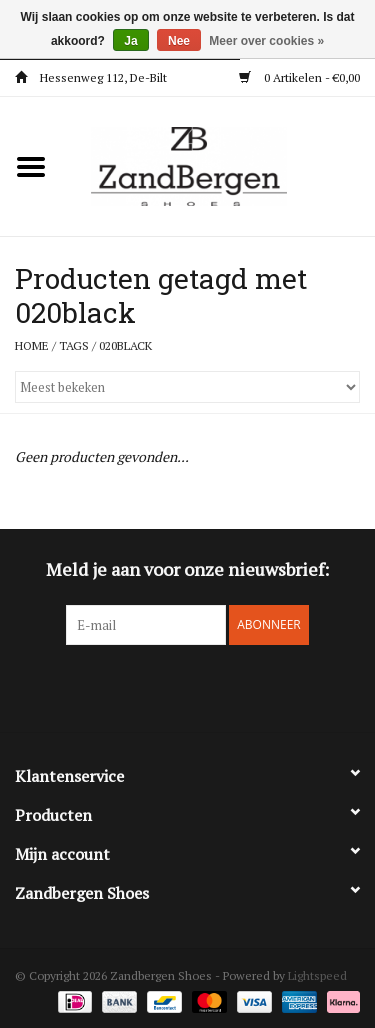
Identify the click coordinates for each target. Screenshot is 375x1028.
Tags (74, 345)
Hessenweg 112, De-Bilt (91, 77)
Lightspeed (317, 975)
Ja (130, 41)
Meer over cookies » (266, 41)
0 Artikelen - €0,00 (299, 77)
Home (32, 345)
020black (125, 345)
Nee (179, 41)
